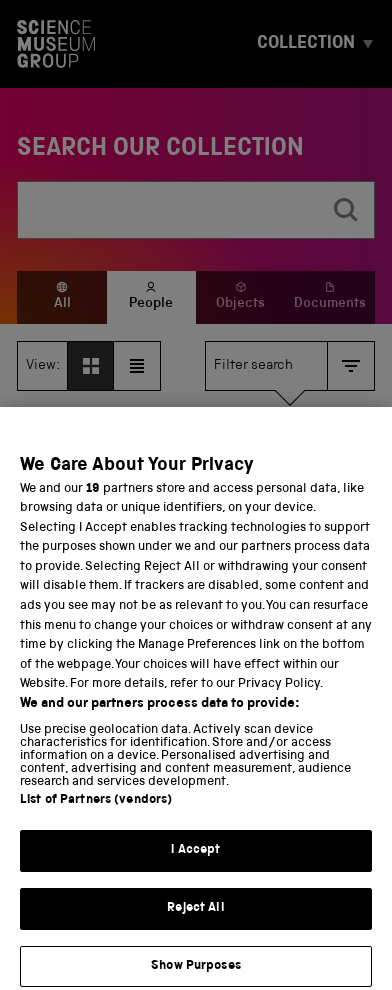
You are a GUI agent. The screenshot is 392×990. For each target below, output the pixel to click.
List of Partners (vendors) (96, 820)
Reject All (195, 928)
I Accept (195, 870)
